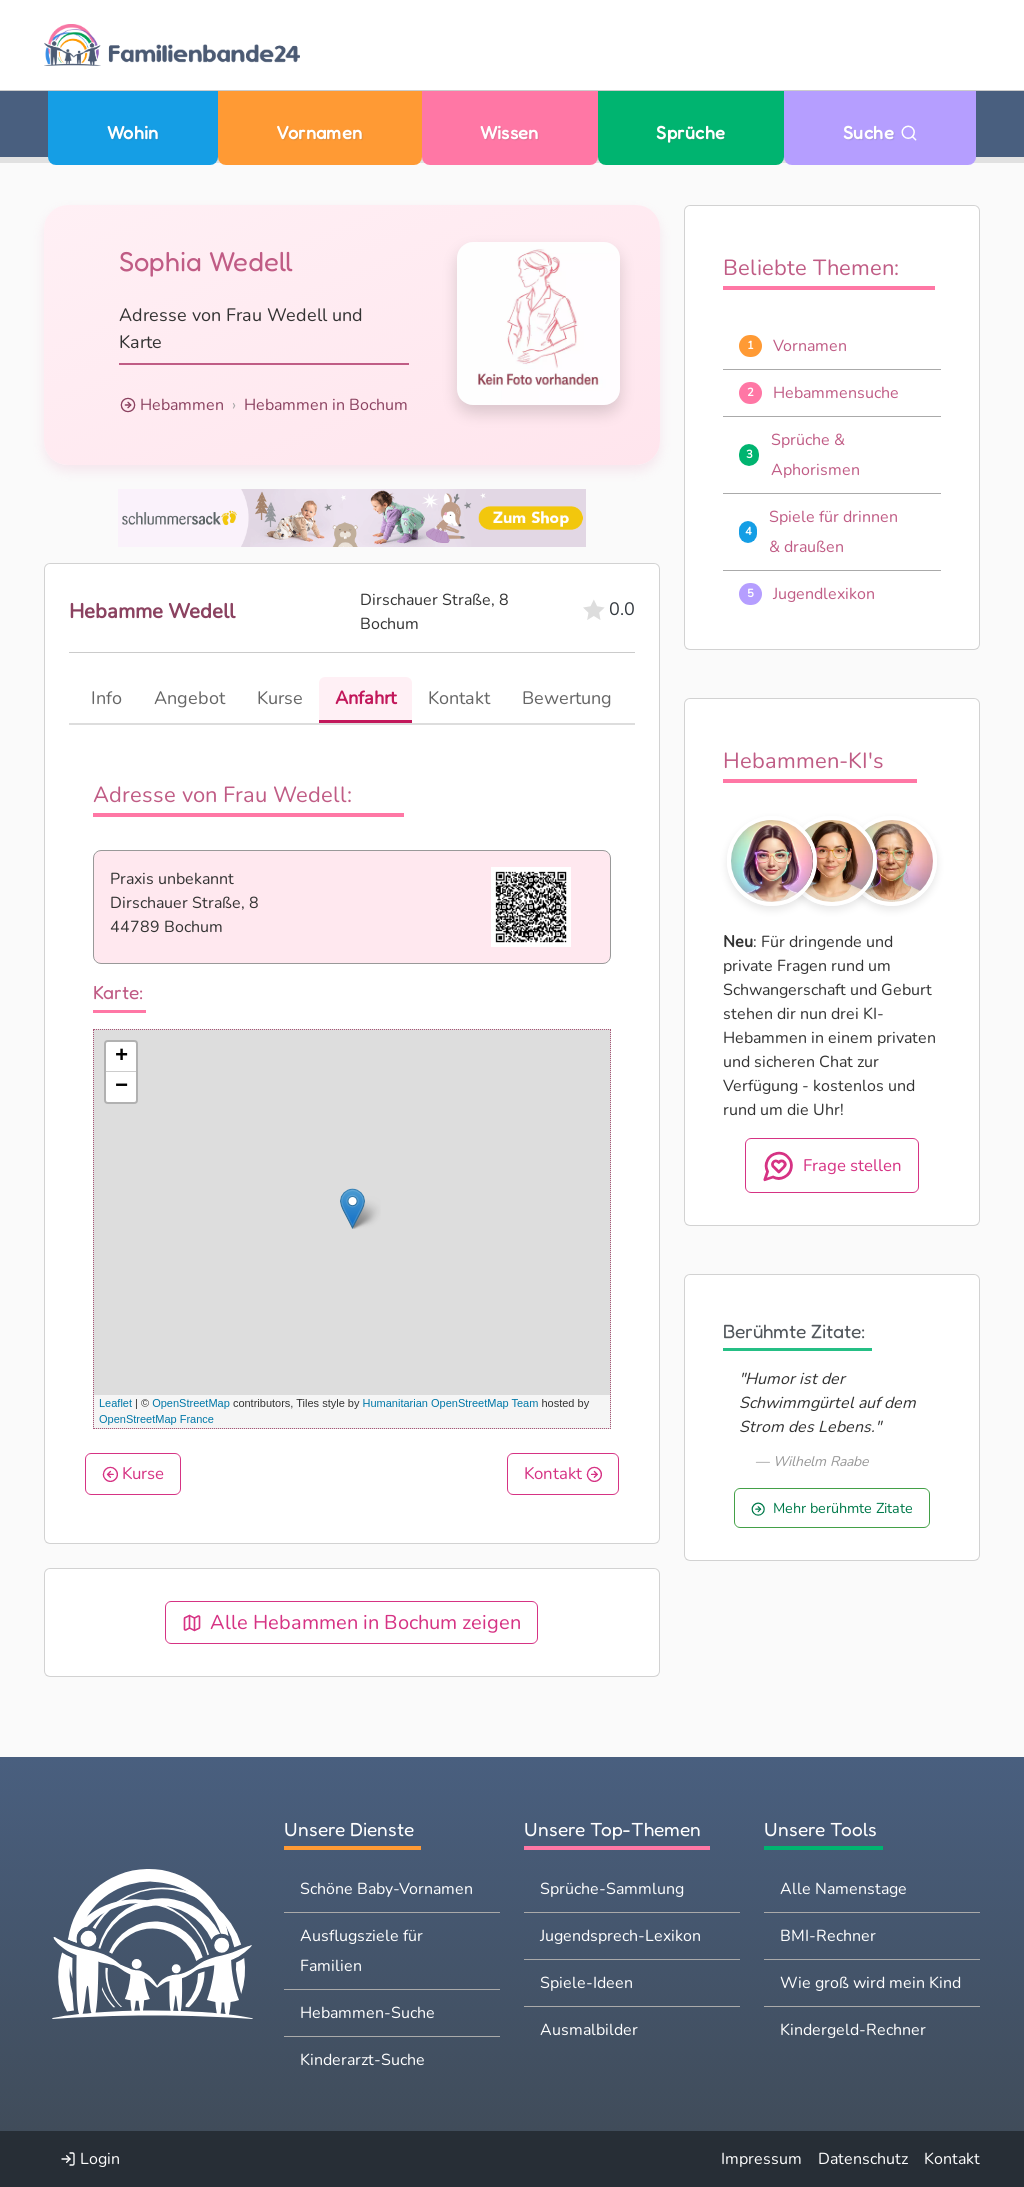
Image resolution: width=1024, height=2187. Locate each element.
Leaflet (115, 1403)
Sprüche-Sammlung (612, 1889)
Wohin (133, 132)
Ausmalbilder (589, 2030)
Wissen (509, 132)
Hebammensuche (836, 393)
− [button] (121, 1087)
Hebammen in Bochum (326, 405)
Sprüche (690, 132)
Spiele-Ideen (586, 1983)
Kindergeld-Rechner (853, 2030)
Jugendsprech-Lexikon (620, 1936)
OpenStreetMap (191, 1403)
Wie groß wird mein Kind (870, 1983)
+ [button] (121, 1057)
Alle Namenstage (843, 1889)
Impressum (761, 2159)
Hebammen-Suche (367, 2013)
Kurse (133, 1473)
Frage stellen (832, 1166)
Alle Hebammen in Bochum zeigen (351, 1622)
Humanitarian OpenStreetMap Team (451, 1403)
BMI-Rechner (828, 1936)
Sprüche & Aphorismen (815, 455)
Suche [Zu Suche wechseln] (880, 132)
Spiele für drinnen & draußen (833, 532)
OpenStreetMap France (156, 1419)
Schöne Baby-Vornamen (386, 1889)
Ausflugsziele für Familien (361, 1951)
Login (90, 2159)
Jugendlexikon (824, 594)
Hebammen (182, 405)
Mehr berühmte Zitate (832, 1508)
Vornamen (319, 132)
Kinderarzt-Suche (362, 2060)
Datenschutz (863, 2159)
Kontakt (563, 1473)
